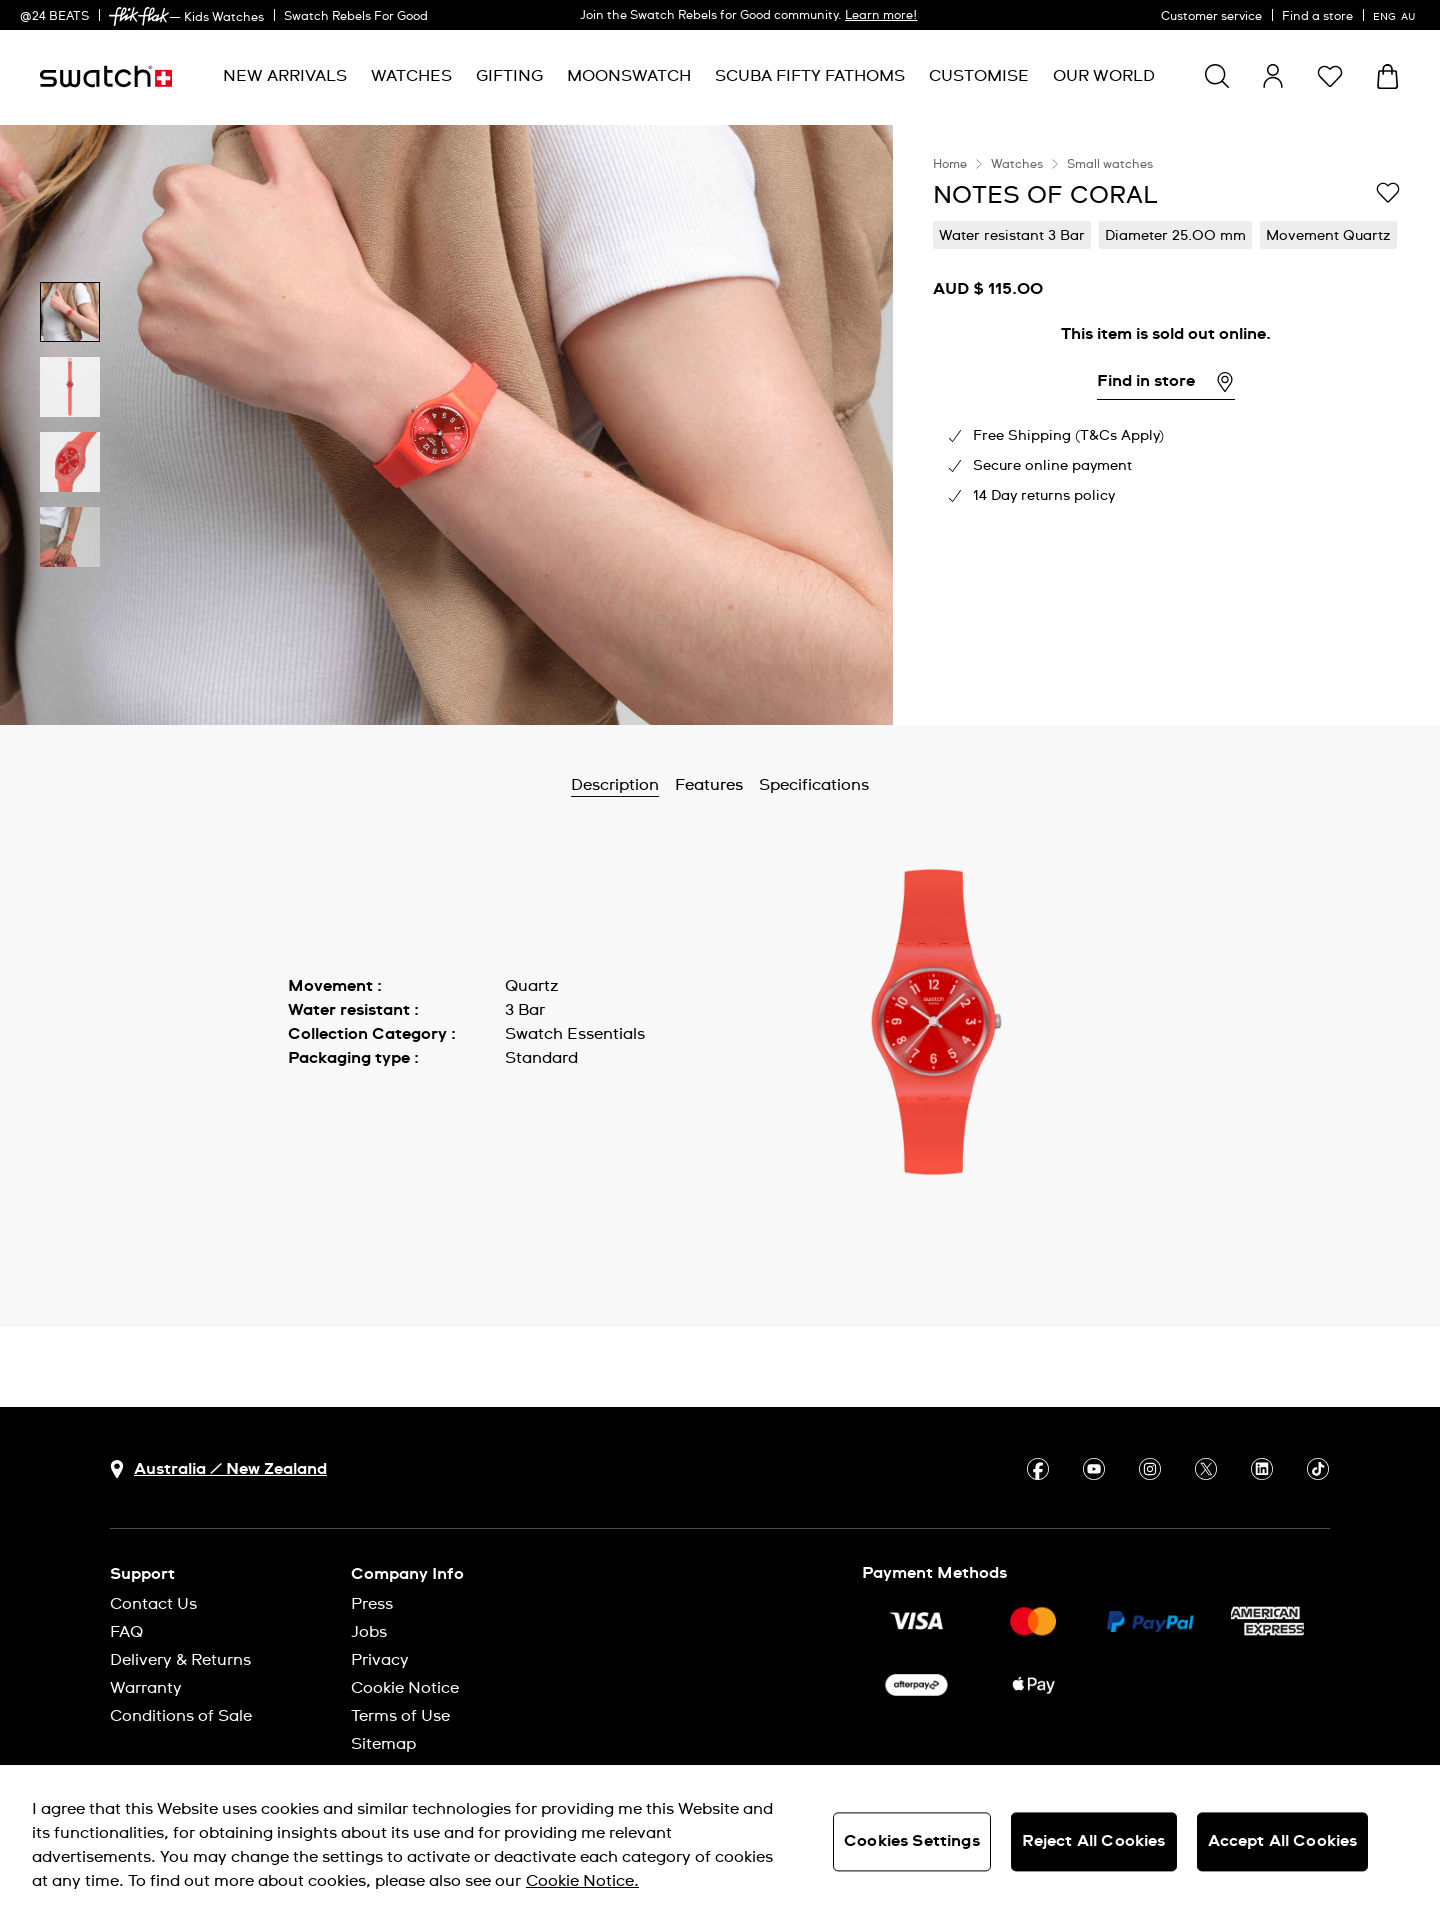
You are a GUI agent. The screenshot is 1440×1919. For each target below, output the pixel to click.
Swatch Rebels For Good (356, 17)
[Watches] (411, 76)
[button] (1330, 76)
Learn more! (881, 16)
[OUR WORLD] (1104, 76)
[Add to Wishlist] (1388, 194)
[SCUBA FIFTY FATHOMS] (810, 76)
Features (709, 785)
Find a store (1317, 17)
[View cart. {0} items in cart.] (1387, 76)
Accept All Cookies (1283, 1841)
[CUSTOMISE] (979, 76)
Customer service (1211, 17)
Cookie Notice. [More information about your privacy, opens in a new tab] (582, 1881)
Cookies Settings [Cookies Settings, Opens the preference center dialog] (912, 1841)
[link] (139, 16)
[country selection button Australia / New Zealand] (218, 1469)
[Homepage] (106, 76)
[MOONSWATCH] (629, 76)
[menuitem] (285, 76)
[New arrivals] (285, 76)
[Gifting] (509, 76)
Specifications (814, 785)
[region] (1166, 425)
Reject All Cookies (1094, 1841)
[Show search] (1217, 76)
